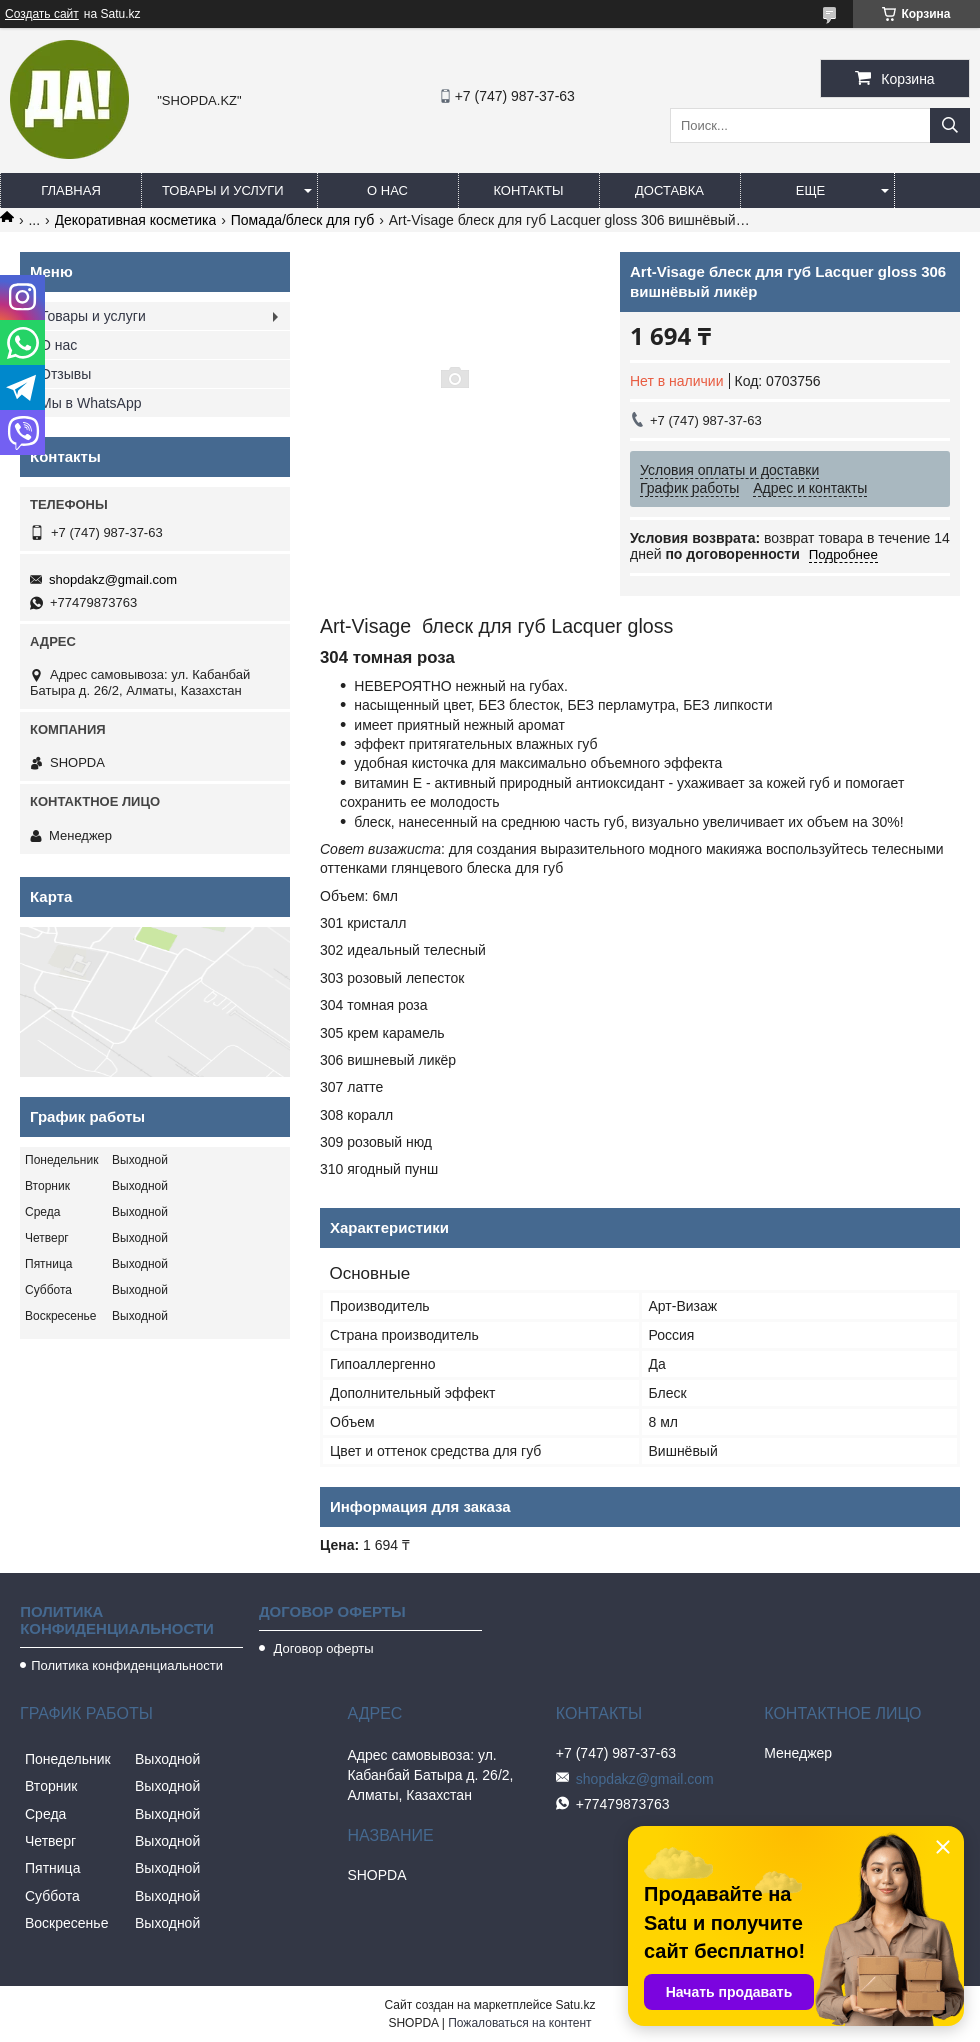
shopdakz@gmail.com (113, 579)
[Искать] (950, 125)
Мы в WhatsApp (91, 403)
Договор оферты (322, 1648)
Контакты (528, 190)
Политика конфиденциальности (127, 1665)
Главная (71, 190)
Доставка (669, 190)
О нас (387, 190)
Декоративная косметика (136, 220)
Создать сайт (42, 14)
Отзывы (65, 374)
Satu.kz (575, 2005)
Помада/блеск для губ (303, 220)
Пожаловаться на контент (519, 2023)
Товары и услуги (223, 190)
